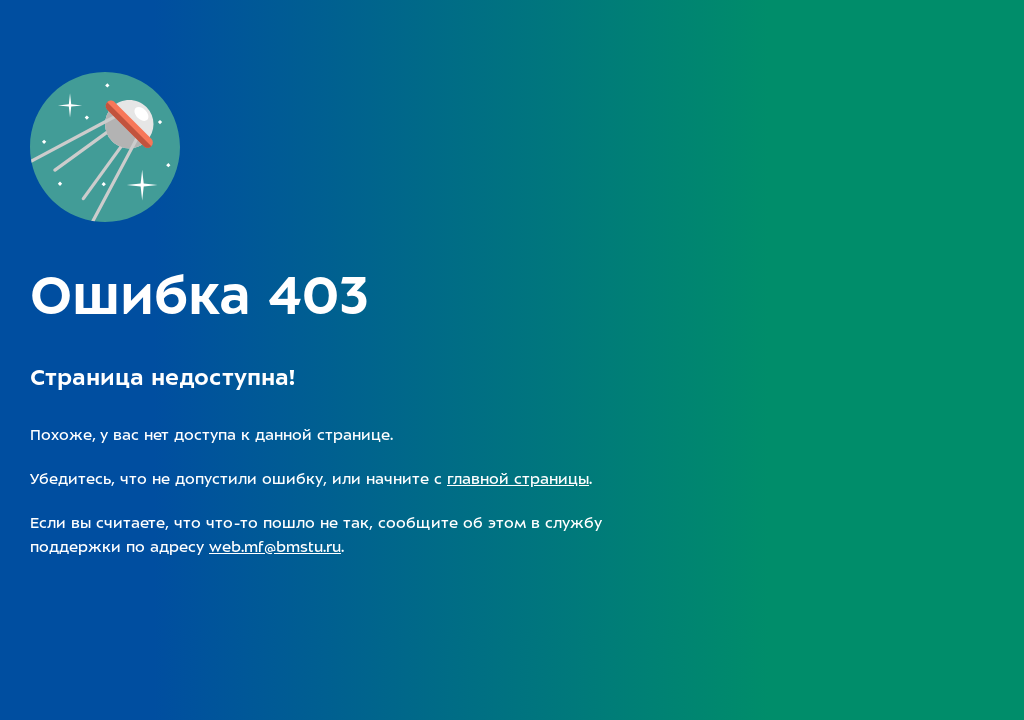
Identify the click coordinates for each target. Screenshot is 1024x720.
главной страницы (518, 479)
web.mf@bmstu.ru (275, 547)
